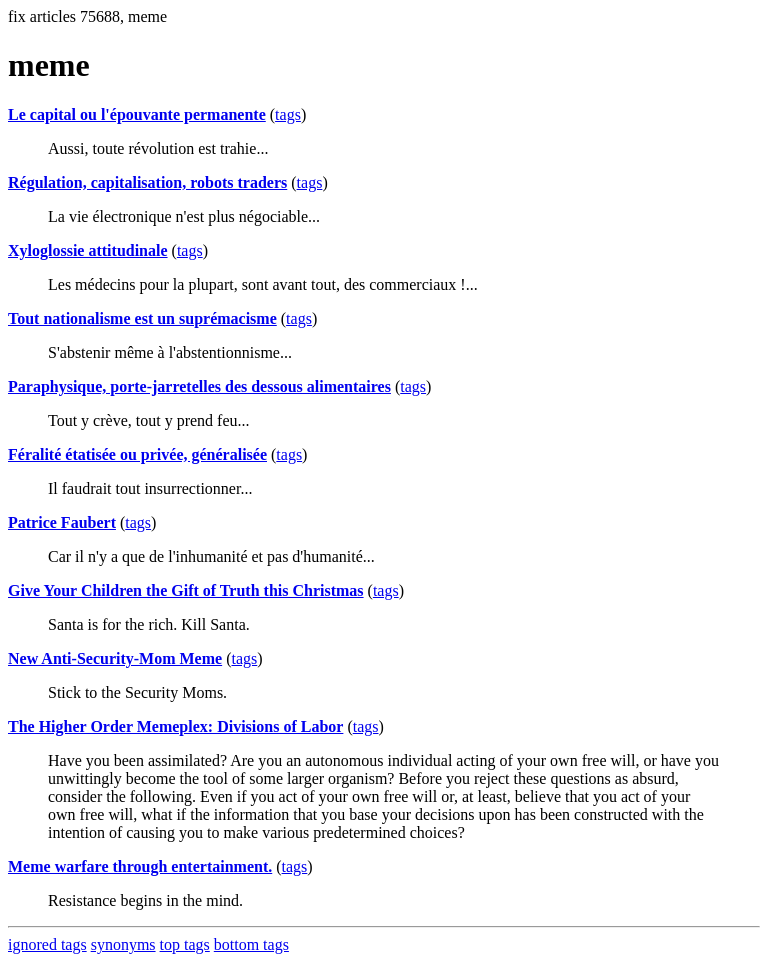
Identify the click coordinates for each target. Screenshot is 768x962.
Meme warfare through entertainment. (140, 866)
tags (288, 114)
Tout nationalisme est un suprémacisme (142, 318)
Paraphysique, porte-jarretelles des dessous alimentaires (199, 386)
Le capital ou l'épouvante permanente (137, 114)
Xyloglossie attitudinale (88, 250)
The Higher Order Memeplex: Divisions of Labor (175, 726)
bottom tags (251, 944)
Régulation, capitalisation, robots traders (147, 182)
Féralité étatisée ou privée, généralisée (137, 454)
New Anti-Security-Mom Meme (115, 658)
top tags (185, 944)
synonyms (123, 944)
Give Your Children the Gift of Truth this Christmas (186, 590)
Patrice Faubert (62, 522)
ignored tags (47, 944)
